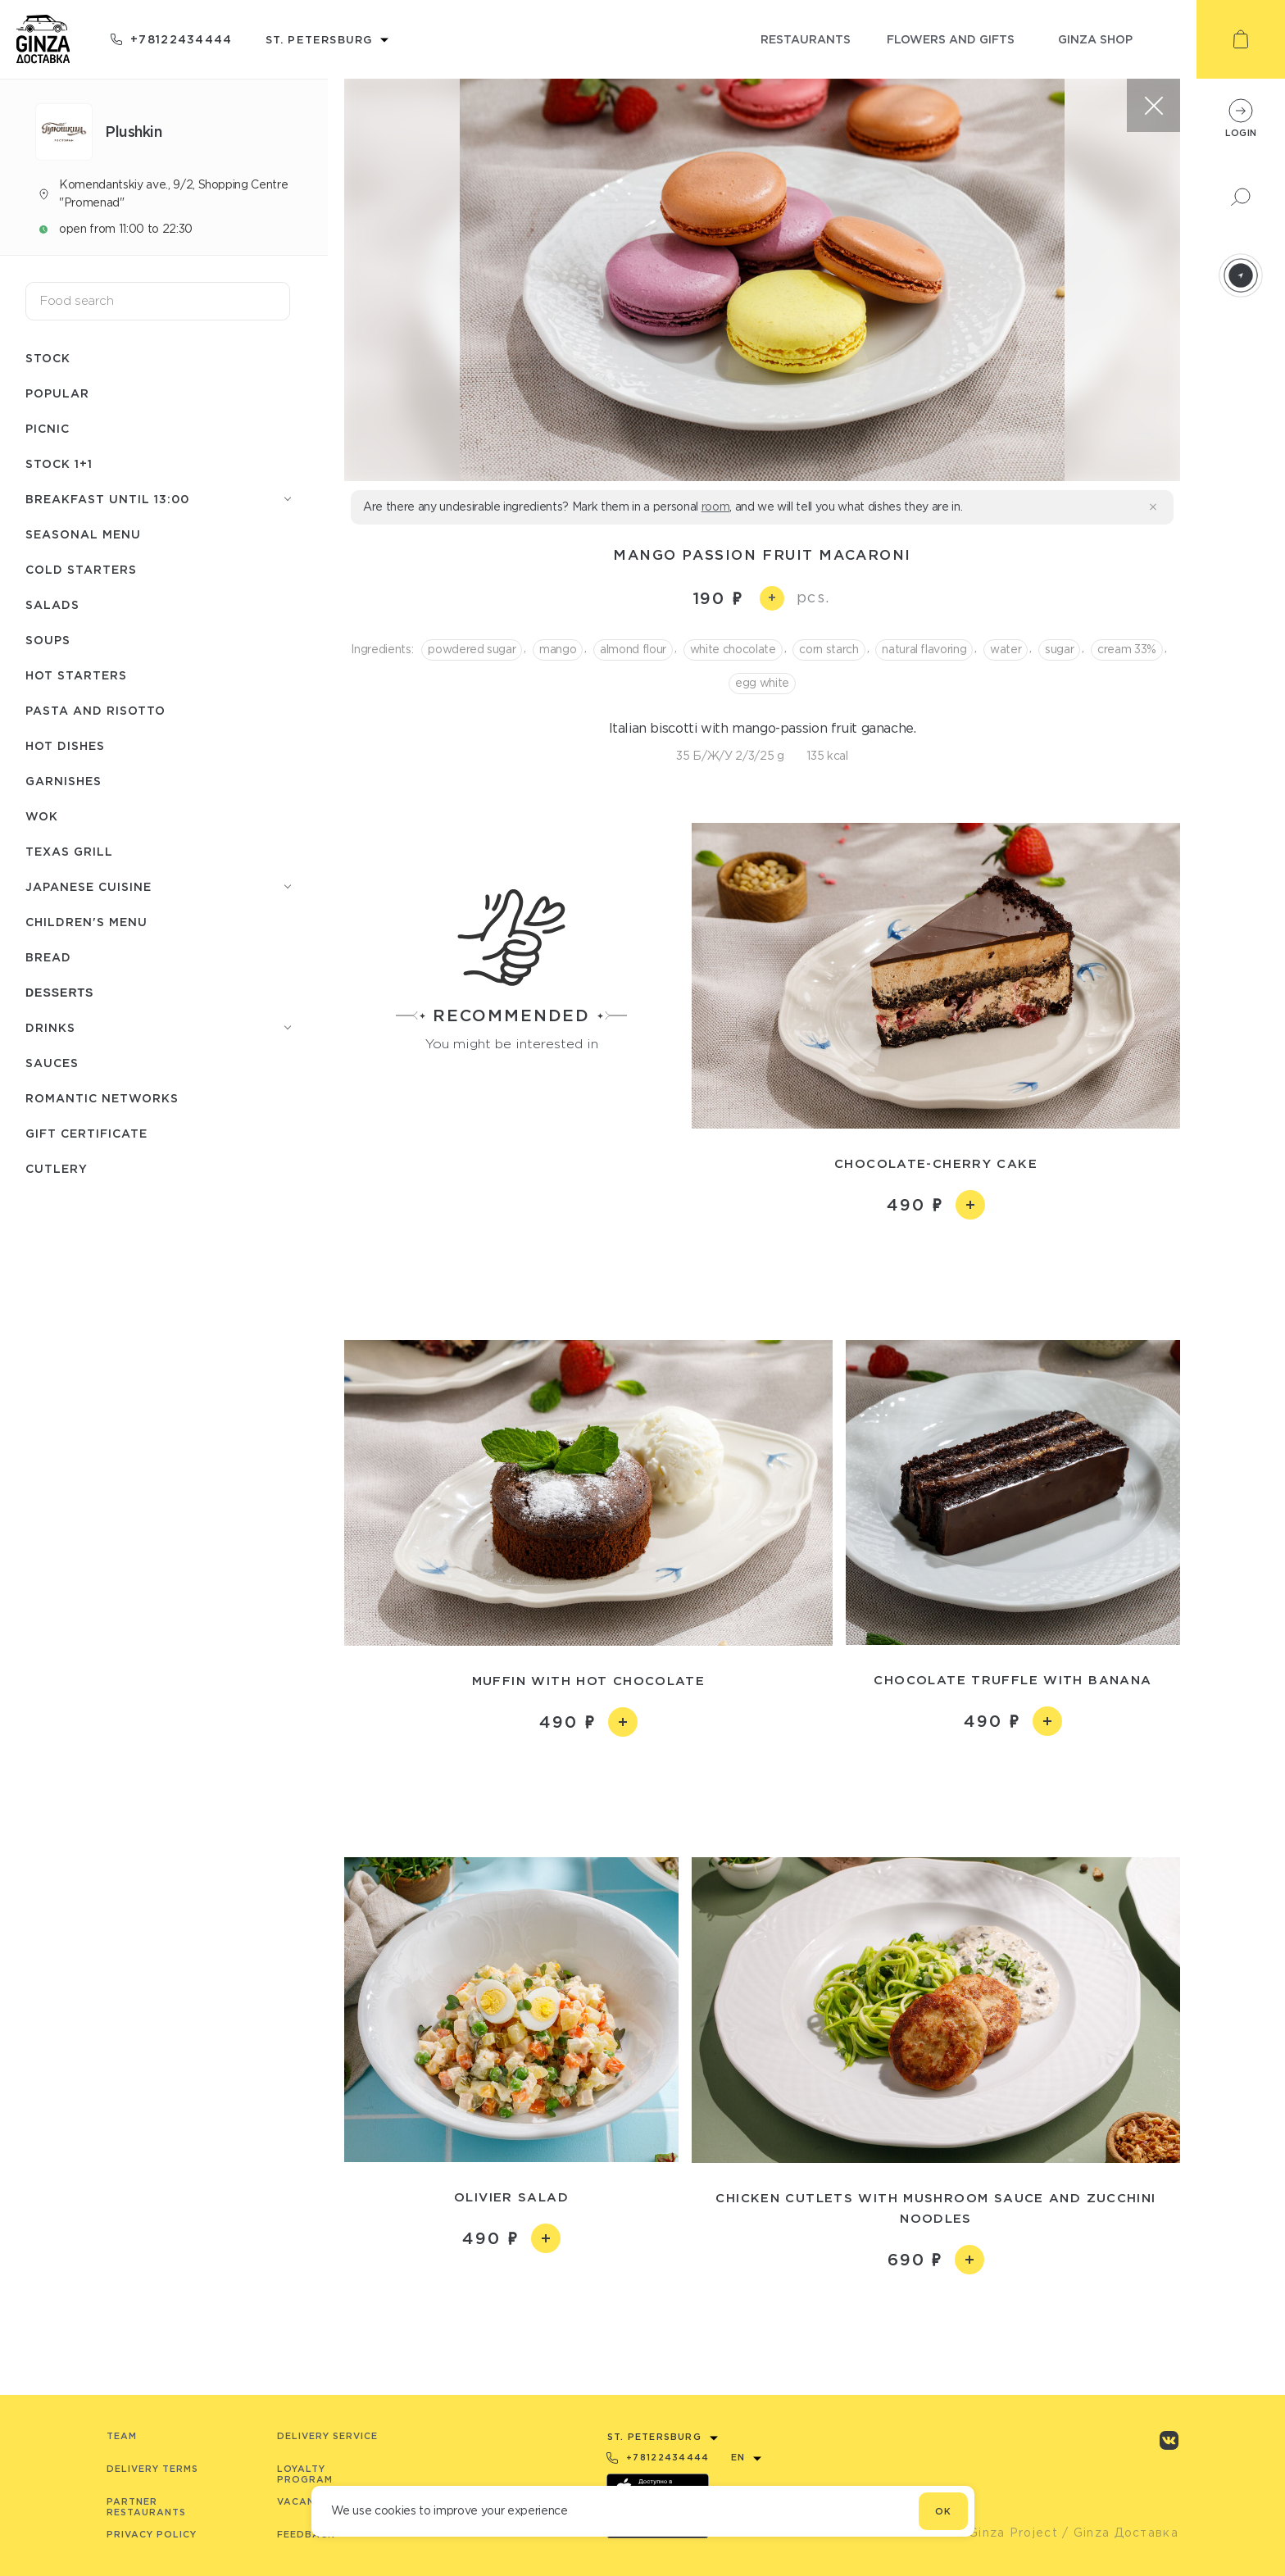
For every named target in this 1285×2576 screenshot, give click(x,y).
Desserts (59, 992)
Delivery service (327, 2436)
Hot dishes (65, 745)
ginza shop (1095, 39)
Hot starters (76, 675)
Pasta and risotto (95, 710)
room (716, 506)
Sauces (52, 1062)
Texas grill (69, 851)
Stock (47, 358)
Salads (52, 604)
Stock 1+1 (59, 463)
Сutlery (56, 1168)
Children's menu (86, 921)
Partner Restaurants (146, 2506)
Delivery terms (152, 2469)
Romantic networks (102, 1098)
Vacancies (307, 2501)
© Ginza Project (1005, 2532)
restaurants (806, 39)
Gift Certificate (86, 1133)
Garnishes (63, 781)
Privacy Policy (152, 2534)
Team (122, 2436)
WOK (41, 816)
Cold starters (81, 569)
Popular (57, 393)
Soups (47, 640)
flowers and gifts (951, 39)
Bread (48, 957)
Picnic (47, 428)
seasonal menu (83, 534)
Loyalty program (305, 2474)
